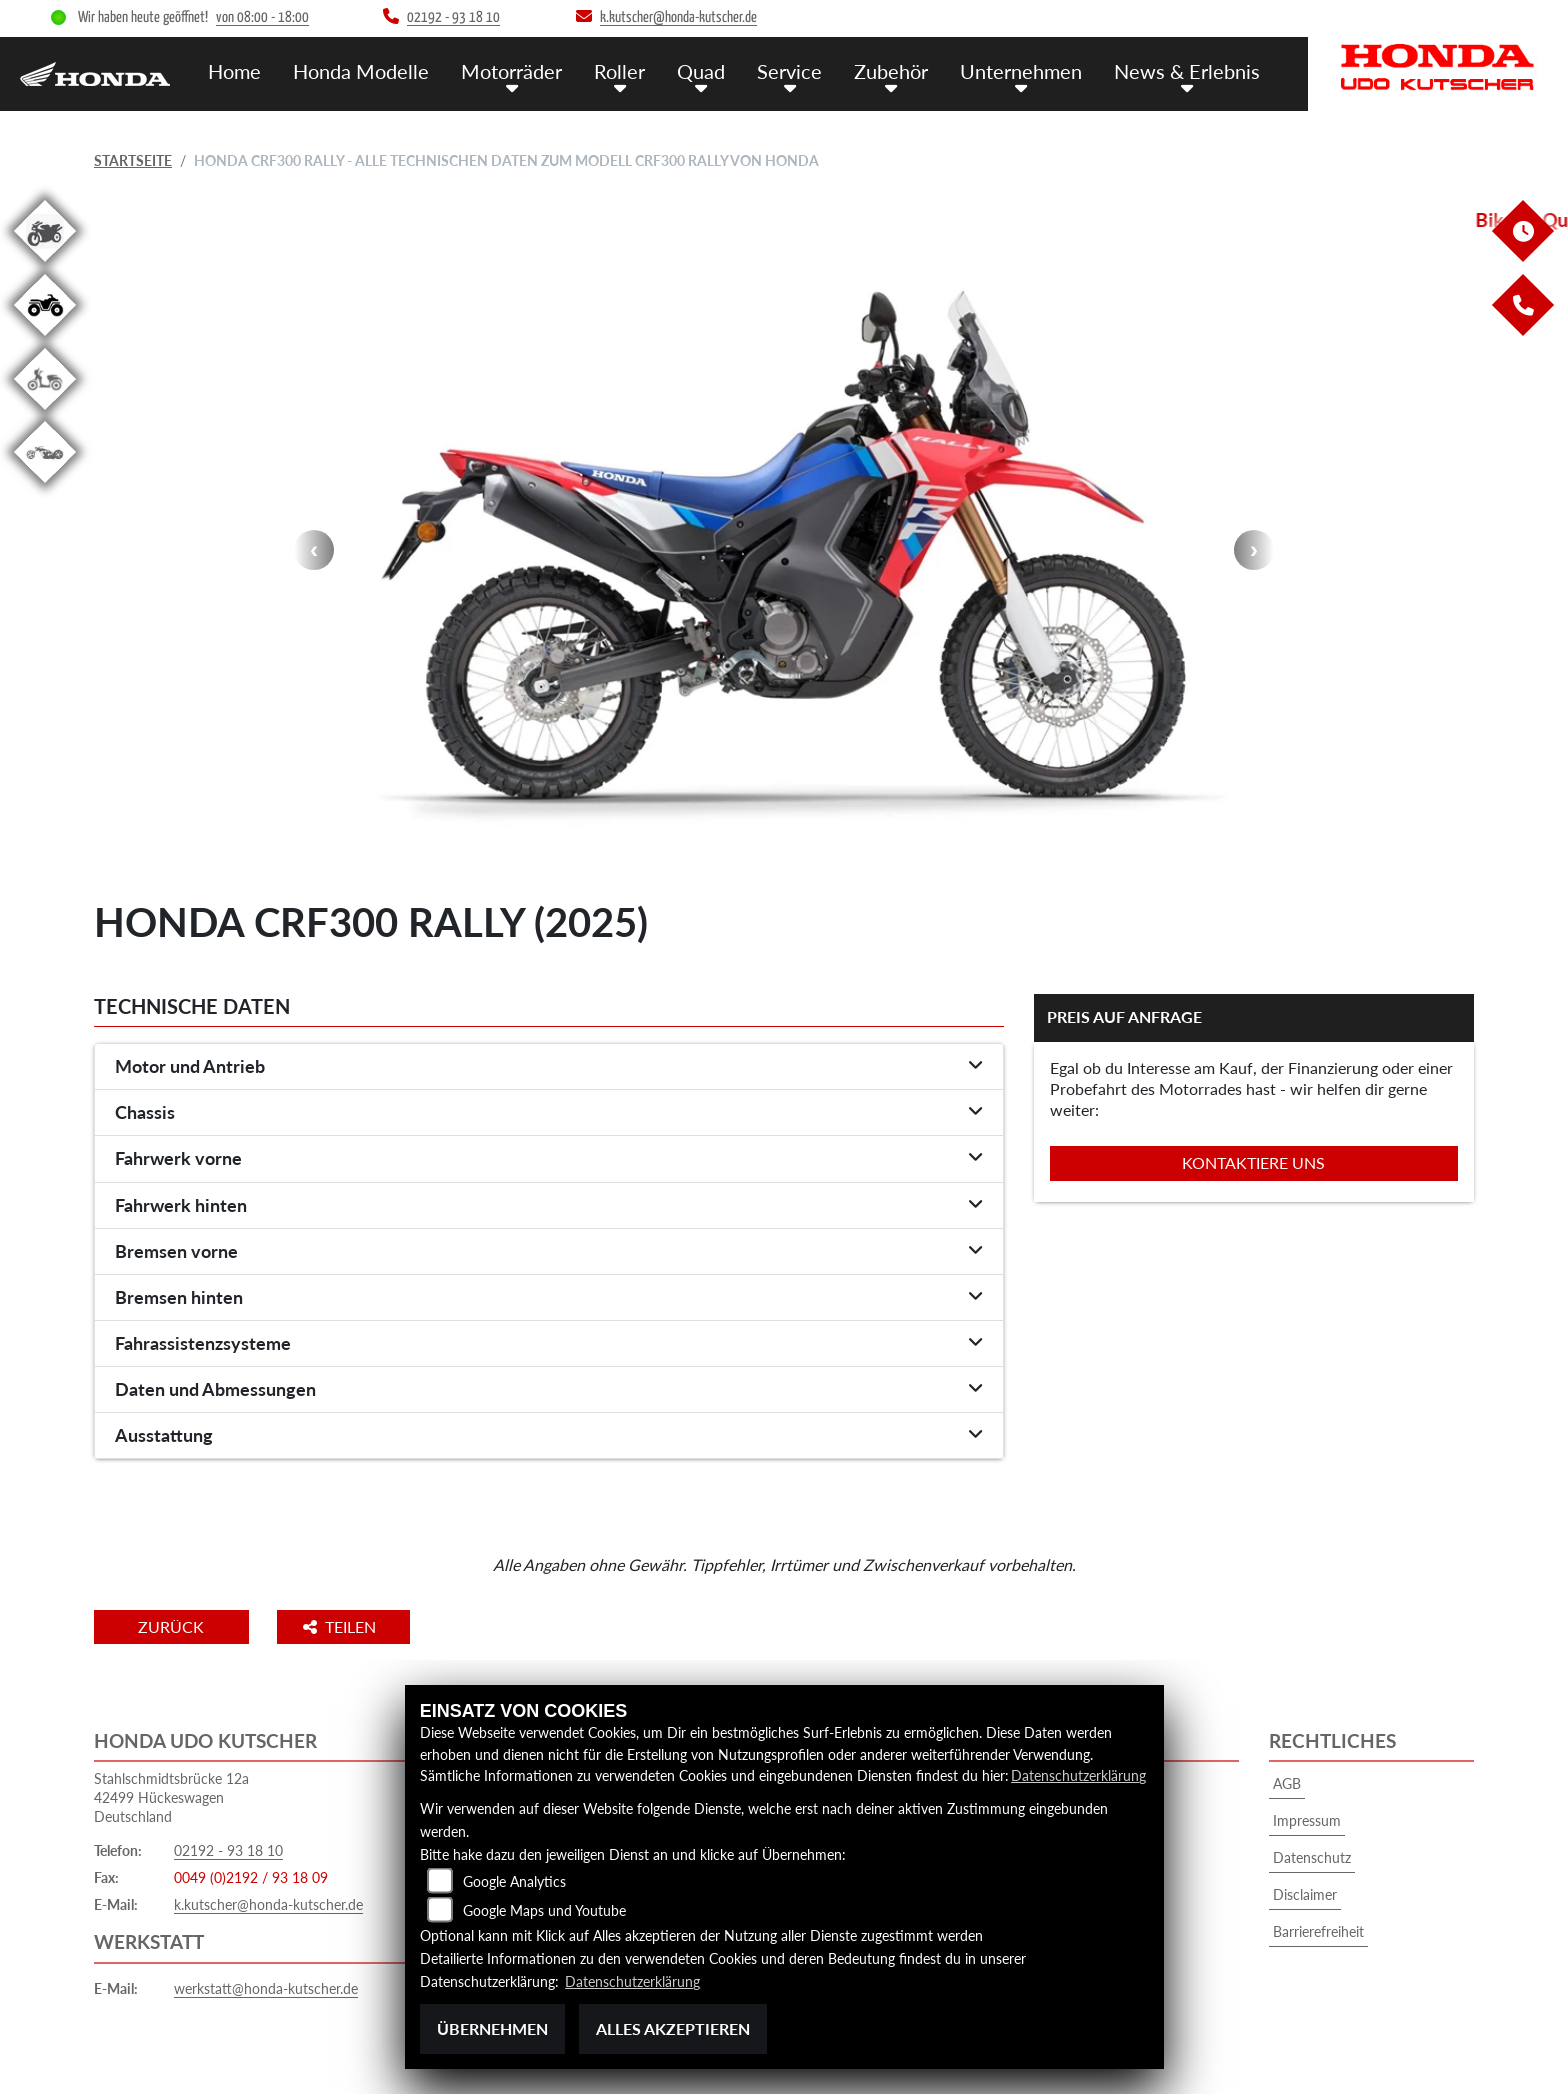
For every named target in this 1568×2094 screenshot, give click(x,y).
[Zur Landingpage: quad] (45, 339)
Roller (640, 70)
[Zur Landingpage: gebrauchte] (45, 265)
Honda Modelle (390, 70)
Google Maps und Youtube (544, 1911)
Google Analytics (514, 1882)
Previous (314, 550)
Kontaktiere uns (1253, 1162)
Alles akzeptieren (673, 2028)
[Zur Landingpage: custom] (45, 486)
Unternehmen (1030, 70)
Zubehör (903, 70)
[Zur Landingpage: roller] (45, 413)
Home (267, 70)
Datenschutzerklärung (1078, 1776)
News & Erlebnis (1190, 70)
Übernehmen (492, 2028)
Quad (719, 70)
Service (804, 70)
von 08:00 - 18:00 (262, 17)
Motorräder (536, 70)
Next (1254, 550)
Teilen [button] (352, 1626)
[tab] (549, 1067)
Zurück (177, 1626)
